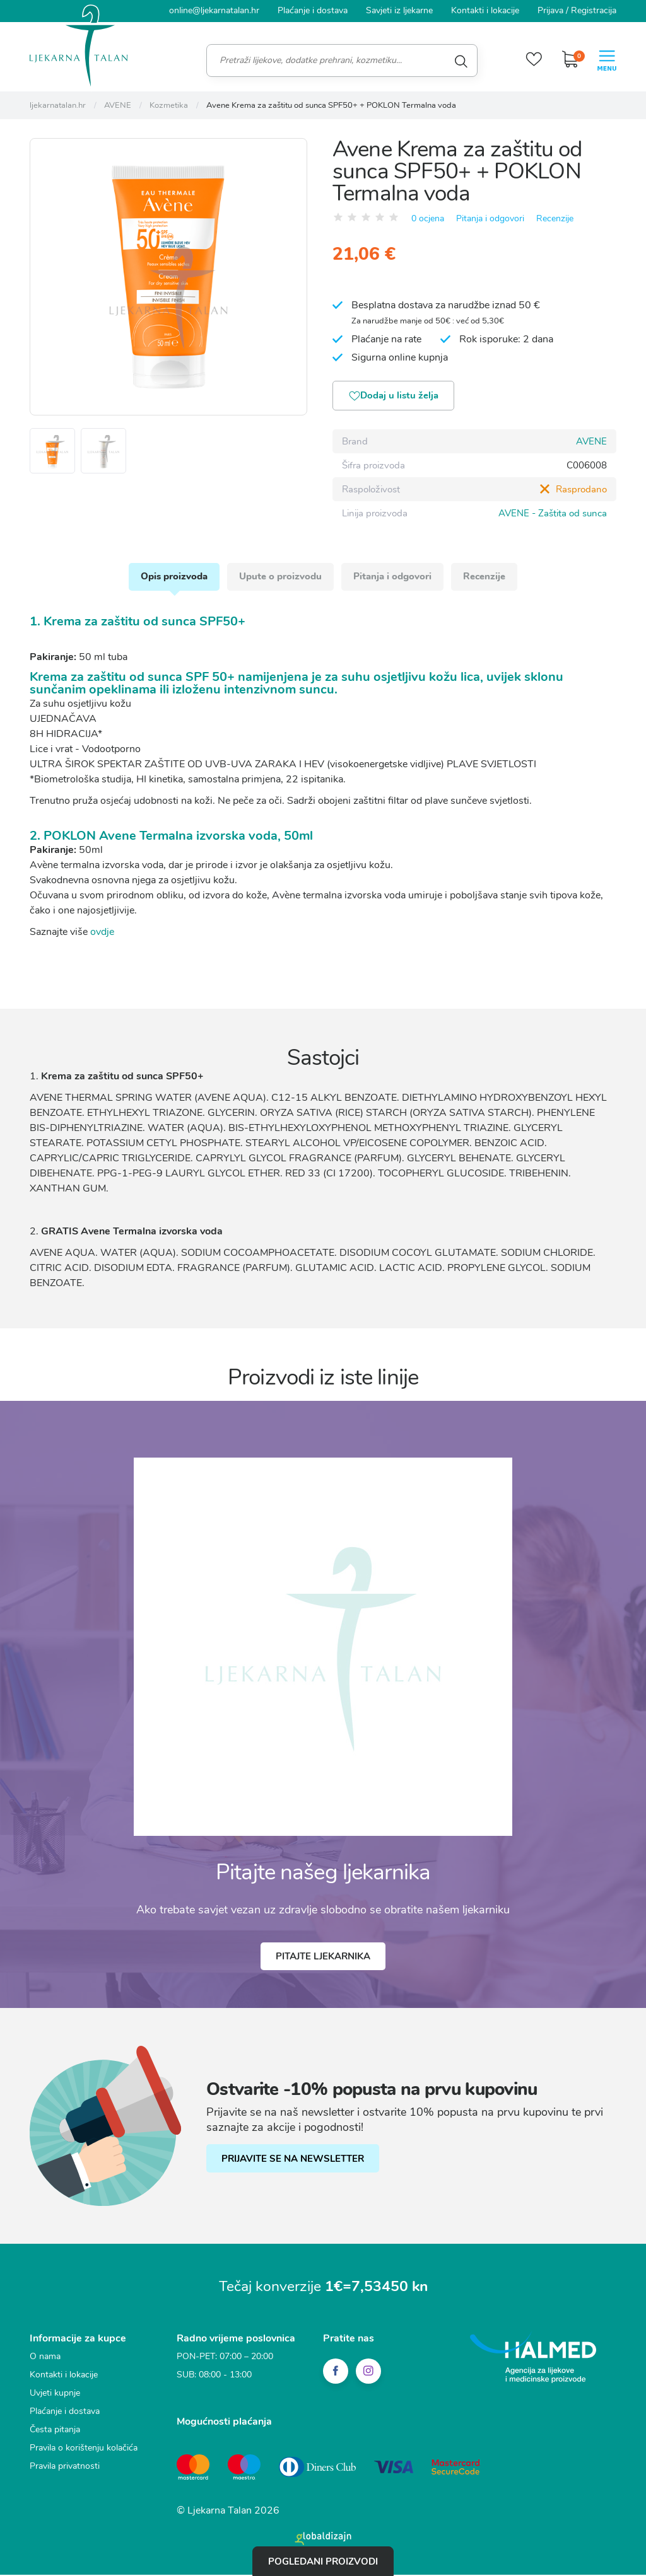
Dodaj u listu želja (396, 397)
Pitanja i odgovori (490, 218)
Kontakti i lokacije (485, 10)
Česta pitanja (55, 2433)
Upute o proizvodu (279, 578)
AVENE (591, 442)
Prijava (550, 10)
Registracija (593, 10)
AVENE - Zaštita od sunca (552, 514)
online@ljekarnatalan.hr (214, 10)
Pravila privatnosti (65, 2470)
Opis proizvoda (172, 578)
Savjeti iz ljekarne (399, 10)
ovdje (102, 935)
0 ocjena (427, 218)
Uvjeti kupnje (55, 2397)
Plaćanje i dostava (313, 10)
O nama (45, 2360)
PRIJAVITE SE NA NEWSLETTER (293, 2162)
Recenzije (554, 218)
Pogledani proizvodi (323, 2561)
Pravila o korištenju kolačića (84, 2451)
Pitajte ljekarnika (323, 1960)
